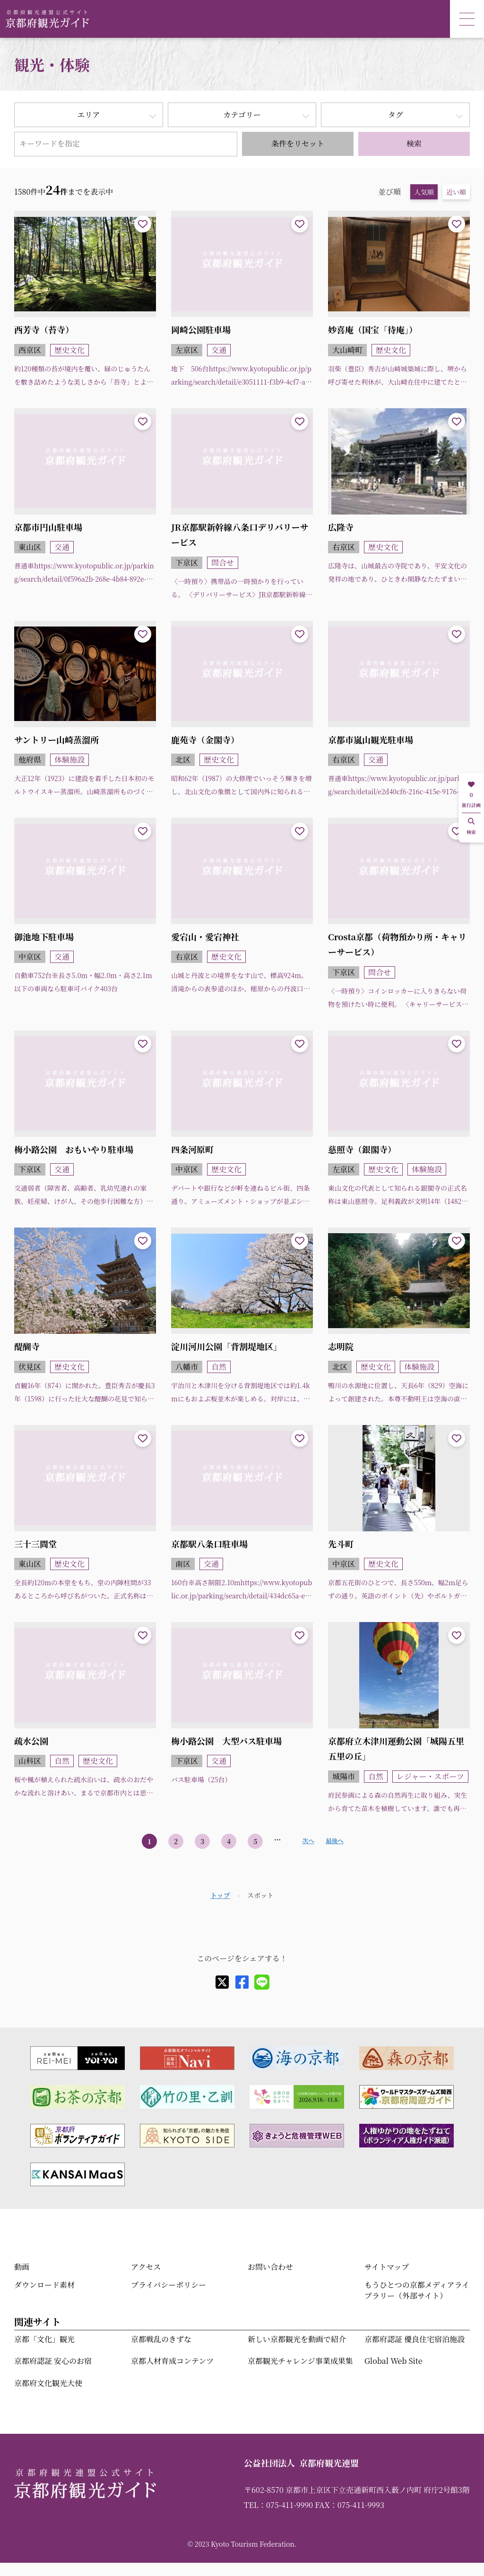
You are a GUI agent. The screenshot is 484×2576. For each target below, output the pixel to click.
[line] (261, 1982)
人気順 (424, 192)
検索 (414, 143)
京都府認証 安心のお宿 (53, 2360)
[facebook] (242, 1982)
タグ (395, 114)
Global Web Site (393, 2360)
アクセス (146, 2266)
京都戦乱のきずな (161, 2339)
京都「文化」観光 (44, 2339)
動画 (21, 2266)
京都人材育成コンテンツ (172, 2360)
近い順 (456, 192)
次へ (308, 1840)
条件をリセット (297, 143)
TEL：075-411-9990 (278, 2504)
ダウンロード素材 (44, 2284)
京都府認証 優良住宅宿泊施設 (414, 2339)
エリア (88, 114)
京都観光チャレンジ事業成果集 (300, 2360)
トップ (220, 1895)
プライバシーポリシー (168, 2284)
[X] (222, 1982)
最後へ (335, 1840)
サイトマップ (386, 2266)
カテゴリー (241, 114)
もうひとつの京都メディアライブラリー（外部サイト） (416, 2290)
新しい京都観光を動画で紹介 (297, 2339)
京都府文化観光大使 (48, 2383)
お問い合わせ (270, 2266)
